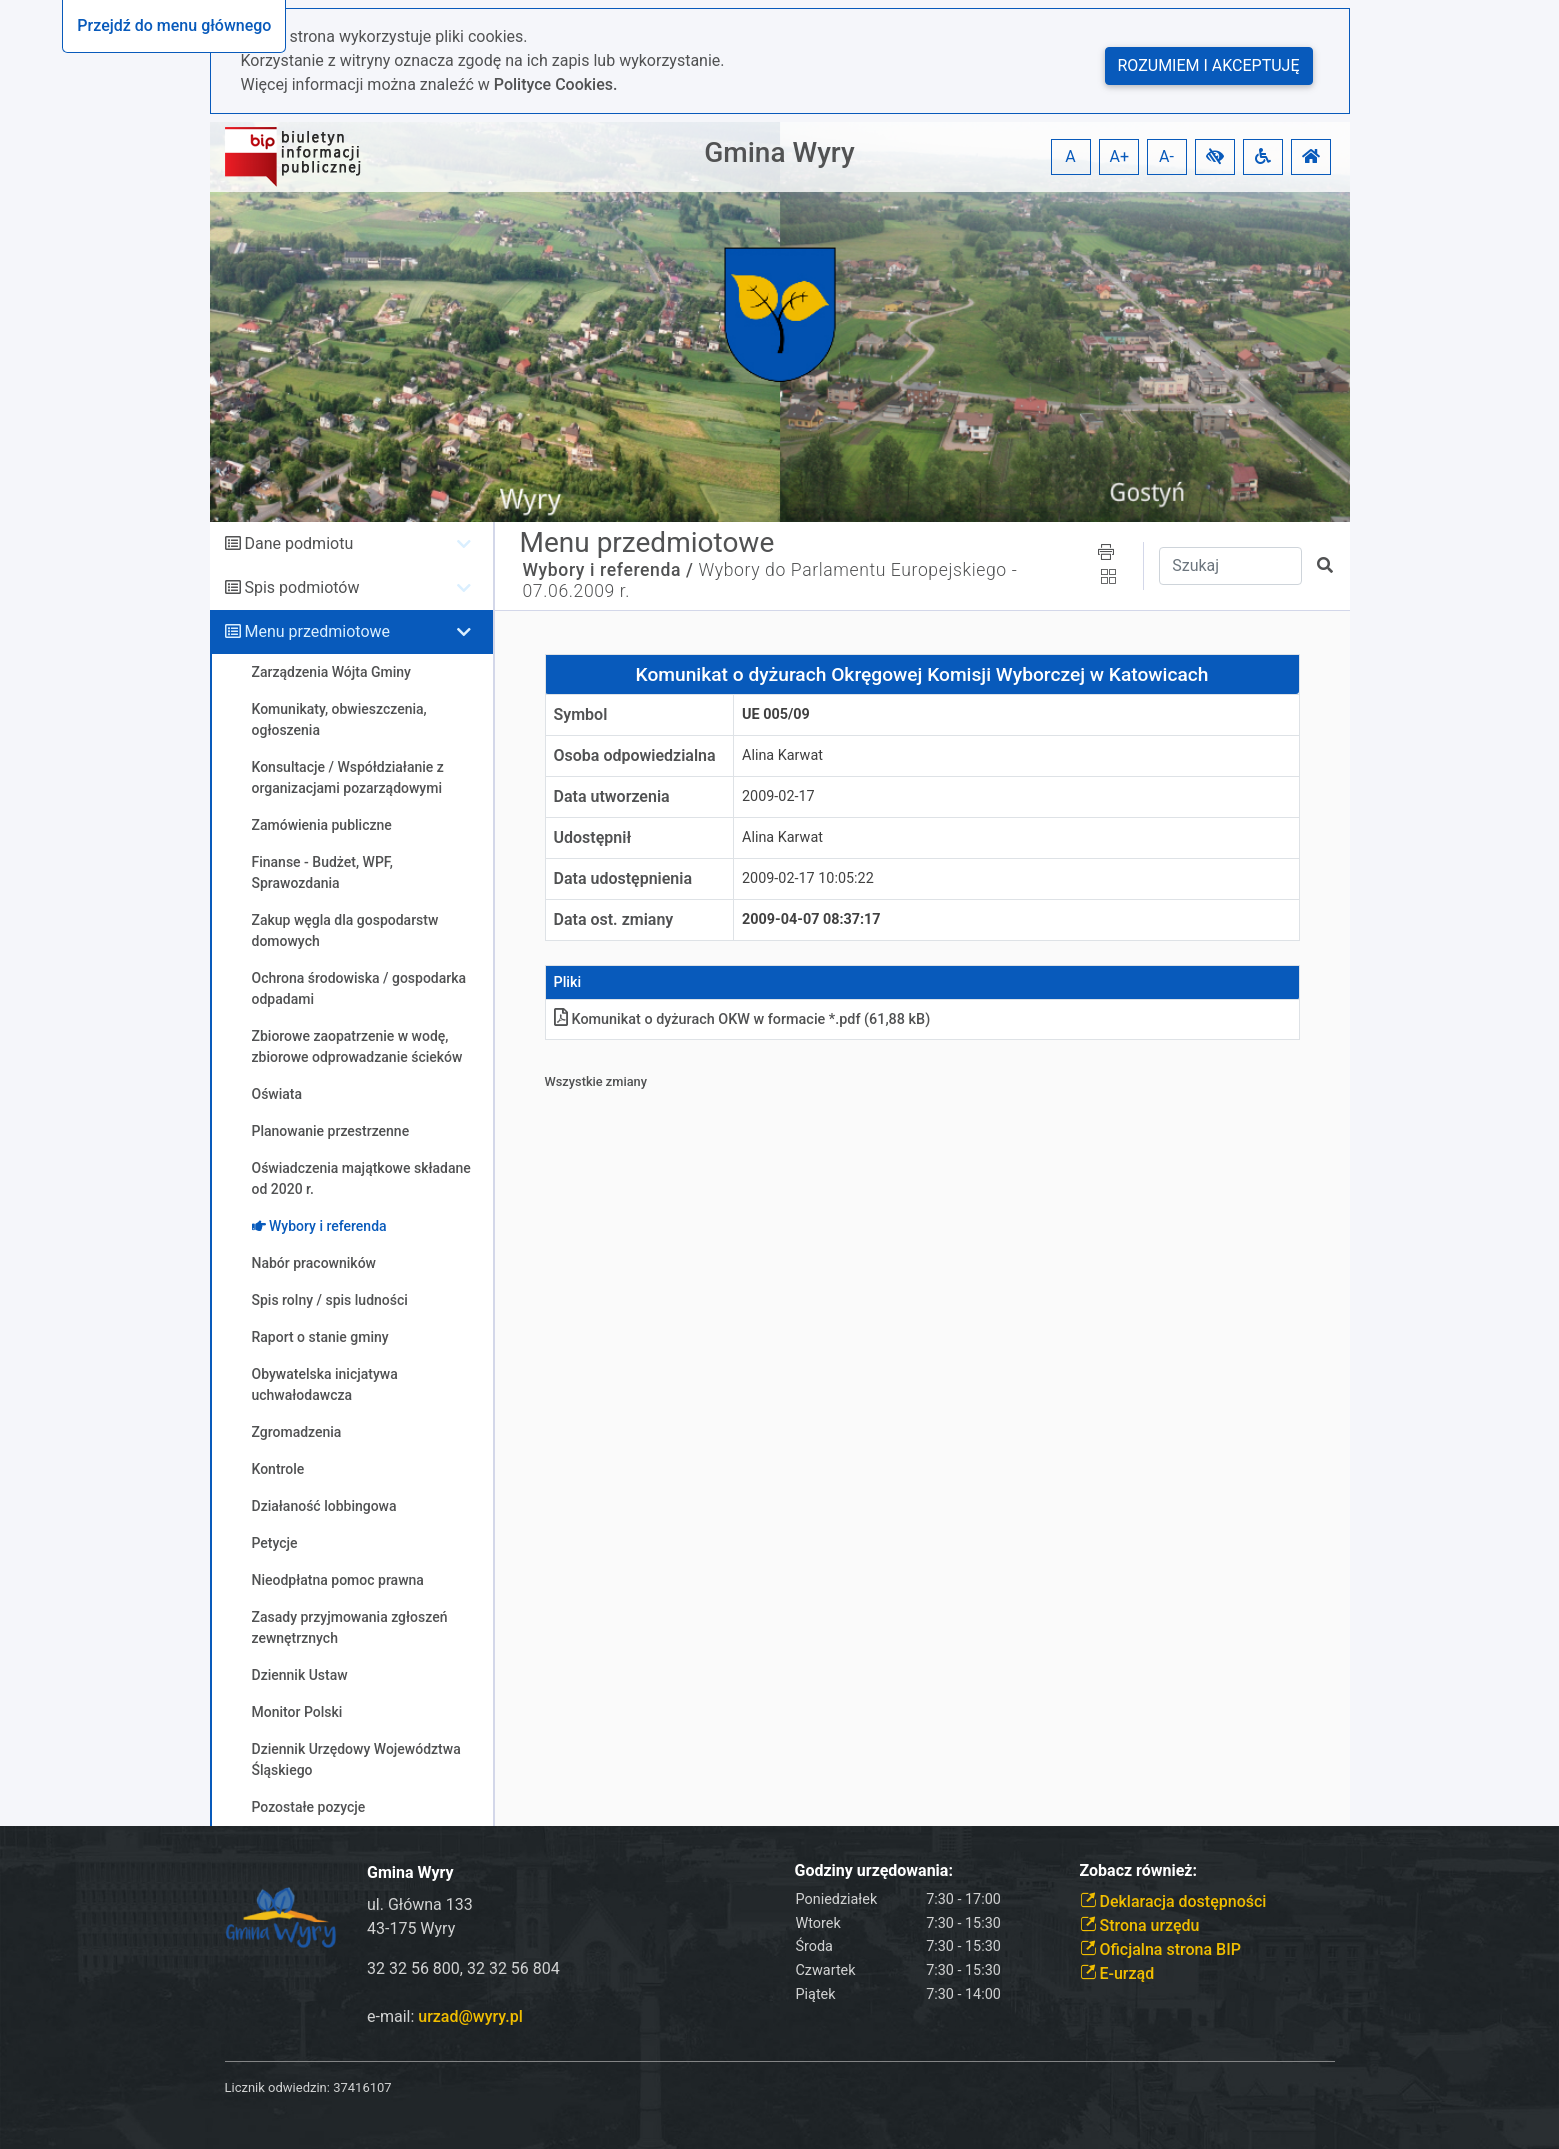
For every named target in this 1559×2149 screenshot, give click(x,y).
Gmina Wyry (779, 152)
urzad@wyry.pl (470, 2016)
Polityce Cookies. (556, 84)
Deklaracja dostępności (1173, 1901)
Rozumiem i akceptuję (1209, 65)
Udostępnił (593, 837)
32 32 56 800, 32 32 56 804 (463, 1968)
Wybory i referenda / (608, 570)
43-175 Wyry (411, 1928)
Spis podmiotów (301, 587)
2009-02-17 (778, 796)
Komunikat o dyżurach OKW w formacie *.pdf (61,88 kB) (742, 1019)
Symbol (581, 714)
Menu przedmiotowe (317, 631)
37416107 (362, 2087)
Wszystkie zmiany (596, 1081)
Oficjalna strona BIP (1160, 1949)
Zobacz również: (1139, 1870)
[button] (1215, 157)
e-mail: (445, 2016)
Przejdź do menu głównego (174, 25)
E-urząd (1117, 1973)
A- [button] (1166, 156)
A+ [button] (1120, 156)
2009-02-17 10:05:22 (808, 878)
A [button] (1070, 156)
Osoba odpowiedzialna (635, 755)
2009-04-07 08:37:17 (811, 919)
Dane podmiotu (298, 543)
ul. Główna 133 (420, 1904)
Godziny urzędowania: (874, 1870)
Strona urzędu (1140, 1925)
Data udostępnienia (623, 878)
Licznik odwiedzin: (277, 2087)
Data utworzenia (612, 796)
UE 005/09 (776, 714)
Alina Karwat (782, 755)
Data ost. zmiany (614, 919)
